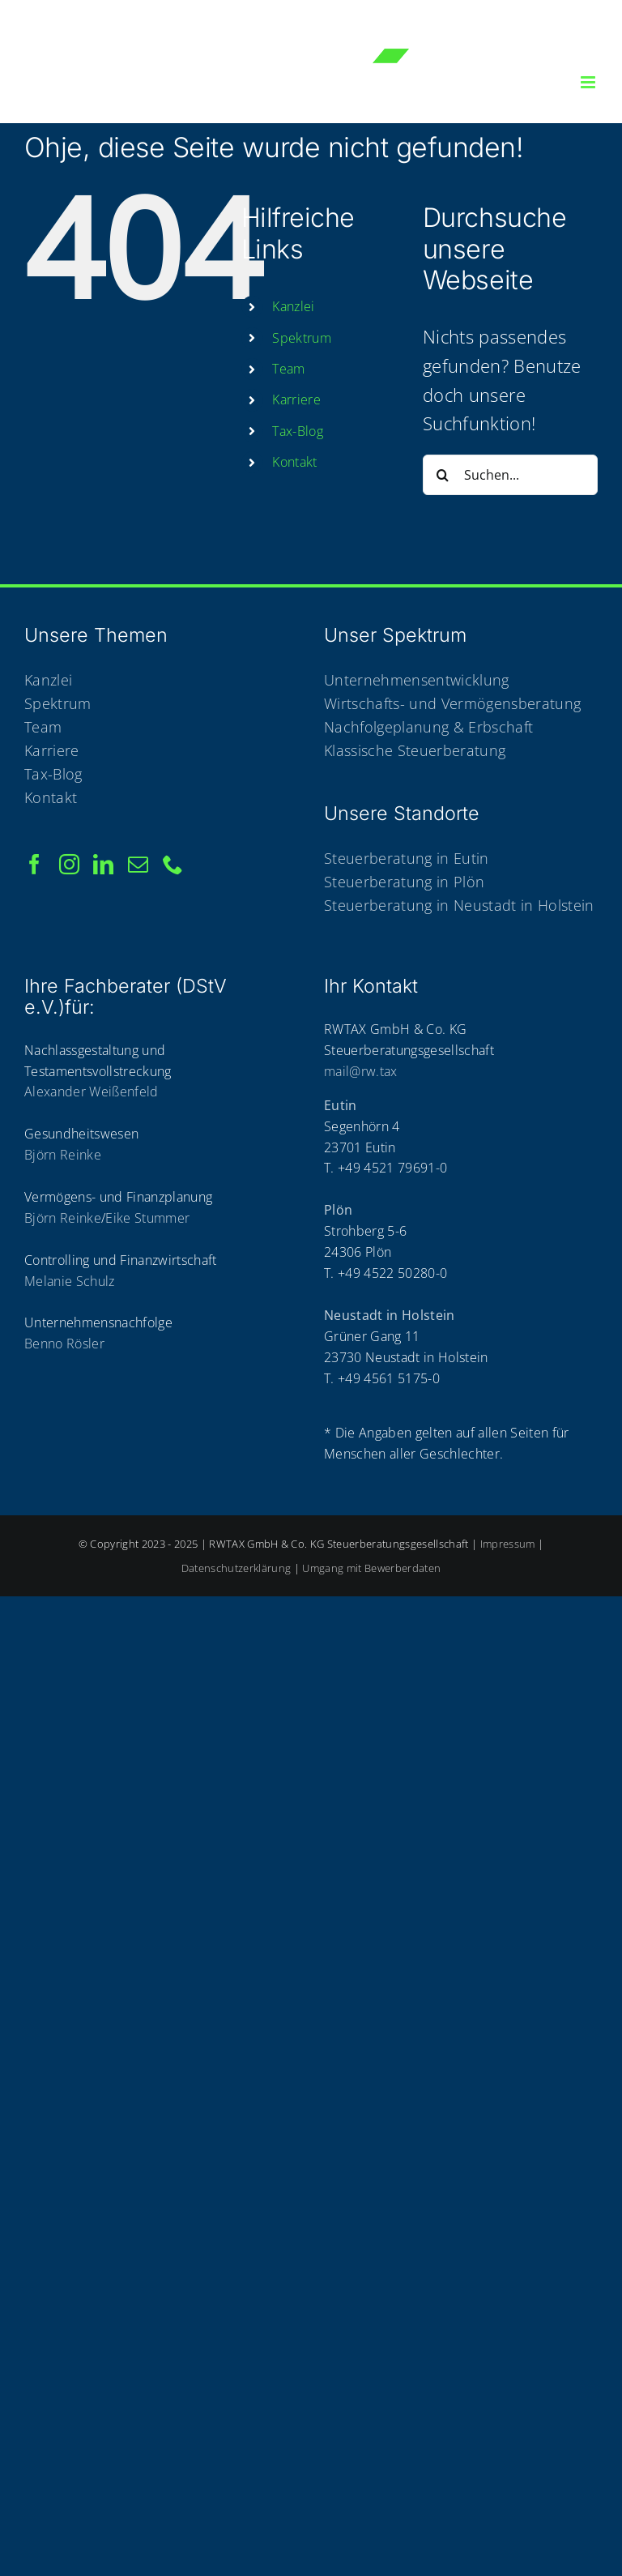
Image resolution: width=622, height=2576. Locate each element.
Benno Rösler (64, 1343)
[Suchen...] (510, 475)
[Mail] (138, 864)
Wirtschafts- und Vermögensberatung (452, 703)
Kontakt (50, 797)
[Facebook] (34, 864)
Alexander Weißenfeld (91, 1091)
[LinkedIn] (103, 864)
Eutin (340, 1105)
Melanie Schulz (69, 1281)
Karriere (51, 750)
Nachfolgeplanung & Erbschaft (428, 727)
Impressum (507, 1543)
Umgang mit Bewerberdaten (371, 1568)
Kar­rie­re (296, 399)
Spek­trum (301, 338)
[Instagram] (69, 864)
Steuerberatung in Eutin (406, 858)
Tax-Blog (297, 431)
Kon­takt (294, 462)
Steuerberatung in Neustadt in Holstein (459, 905)
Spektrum (58, 703)
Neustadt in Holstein (389, 1315)
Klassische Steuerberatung (414, 750)
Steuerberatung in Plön (404, 881)
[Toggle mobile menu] (589, 82)
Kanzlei (48, 680)
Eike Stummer (147, 1218)
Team (288, 369)
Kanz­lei (293, 306)
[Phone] (173, 864)
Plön (338, 1210)
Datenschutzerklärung (236, 1568)
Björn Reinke (62, 1155)
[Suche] (443, 475)
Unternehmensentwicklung (416, 680)
